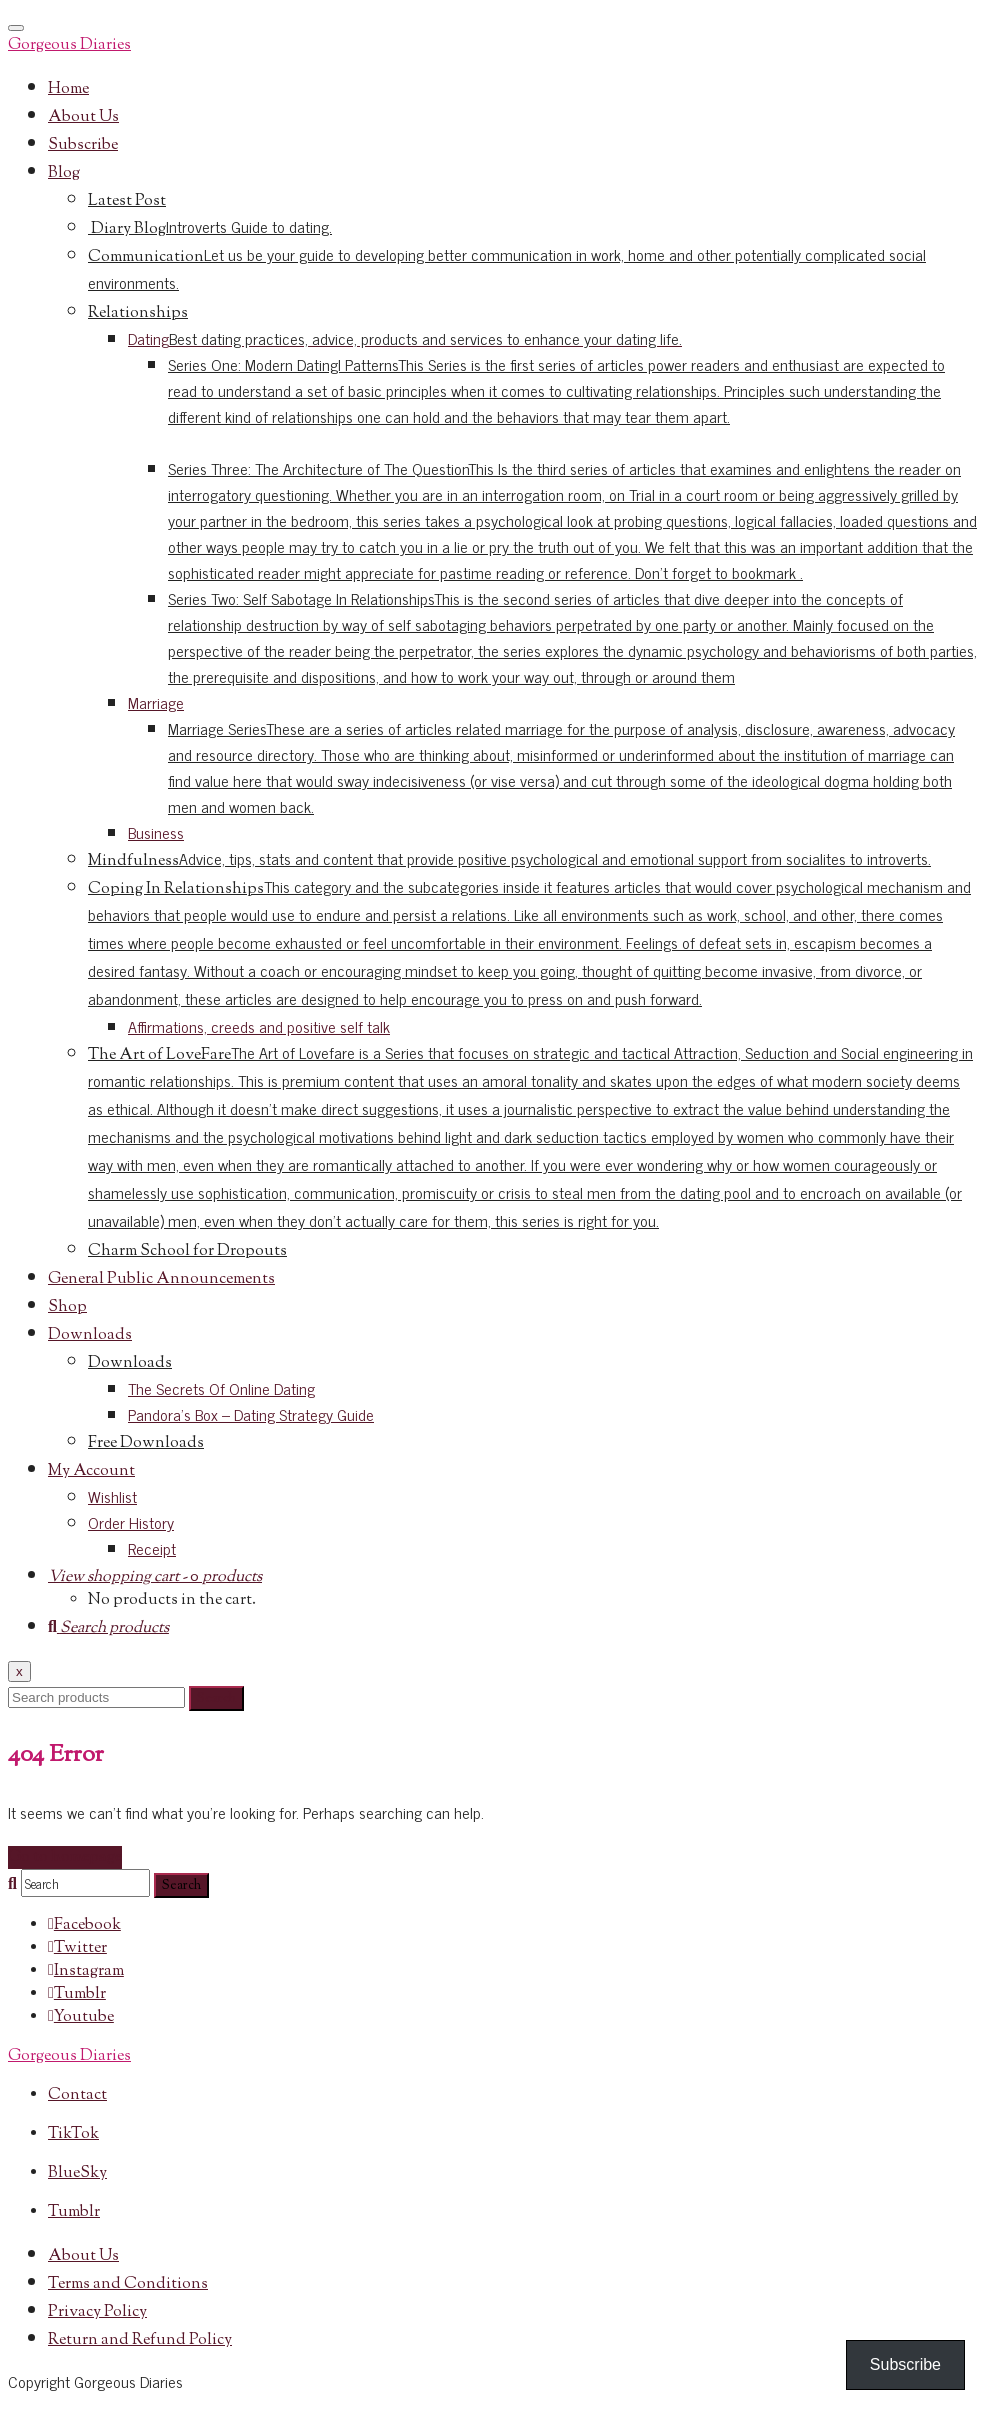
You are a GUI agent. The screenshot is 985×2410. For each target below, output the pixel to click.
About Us (83, 117)
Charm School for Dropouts (187, 1251)
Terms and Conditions (128, 2284)
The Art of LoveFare (530, 1138)
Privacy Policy (97, 2312)
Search (216, 1698)
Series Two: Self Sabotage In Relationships (572, 637)
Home (68, 89)
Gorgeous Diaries (69, 45)
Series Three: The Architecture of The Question (572, 520)
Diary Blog (210, 229)
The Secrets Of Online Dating (221, 1388)
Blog (64, 173)
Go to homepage (65, 1857)
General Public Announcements (161, 1279)
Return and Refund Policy (140, 2340)
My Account (91, 1471)
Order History (131, 1522)
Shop (67, 1307)
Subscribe (83, 145)
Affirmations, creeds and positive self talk (259, 1026)
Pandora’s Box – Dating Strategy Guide (251, 1414)
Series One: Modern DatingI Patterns (556, 390)
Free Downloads (146, 1443)
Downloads (90, 1335)
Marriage (156, 702)
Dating (405, 338)
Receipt (152, 1548)
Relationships (138, 313)
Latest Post (127, 201)
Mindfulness (509, 861)
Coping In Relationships (529, 944)
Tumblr (74, 2212)
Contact (77, 2095)
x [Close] (19, 1671)
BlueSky (77, 2173)
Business (156, 832)
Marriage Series (561, 767)
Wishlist (112, 1496)
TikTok (73, 2134)
